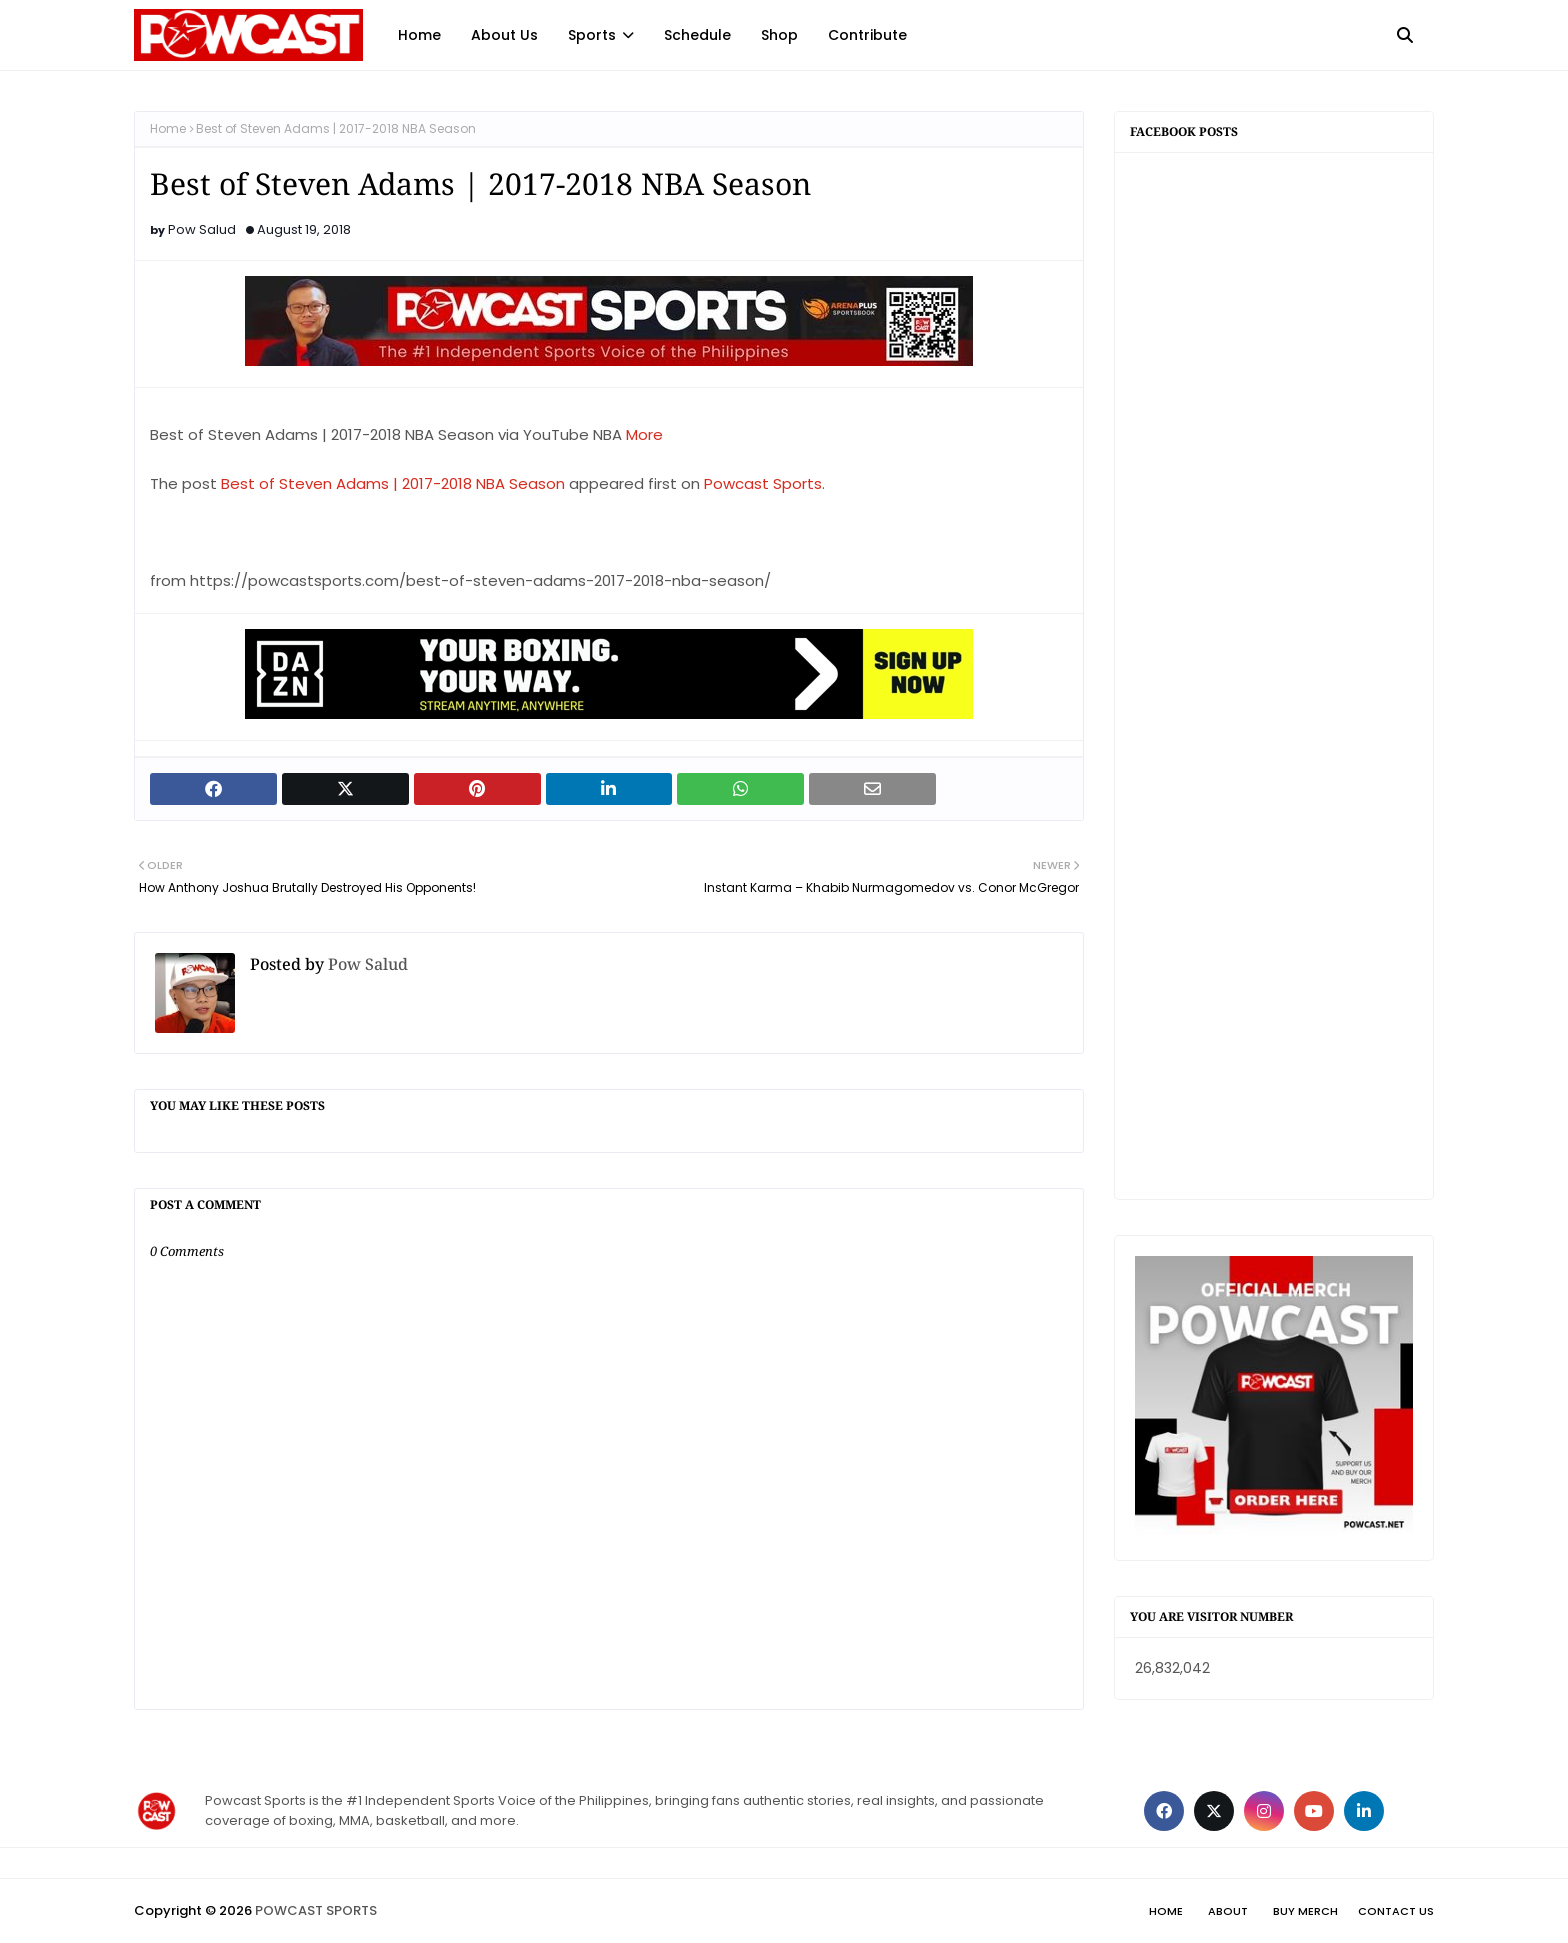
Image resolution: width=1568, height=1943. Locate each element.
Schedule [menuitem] (697, 35)
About (1228, 1911)
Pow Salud (202, 229)
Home (168, 128)
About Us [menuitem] (504, 35)
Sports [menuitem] (592, 35)
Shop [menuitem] (779, 35)
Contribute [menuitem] (867, 35)
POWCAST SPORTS (316, 1910)
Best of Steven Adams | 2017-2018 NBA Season (393, 483)
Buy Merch (1305, 1911)
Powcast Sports (763, 483)
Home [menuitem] (419, 35)
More (644, 434)
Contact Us (1396, 1911)
